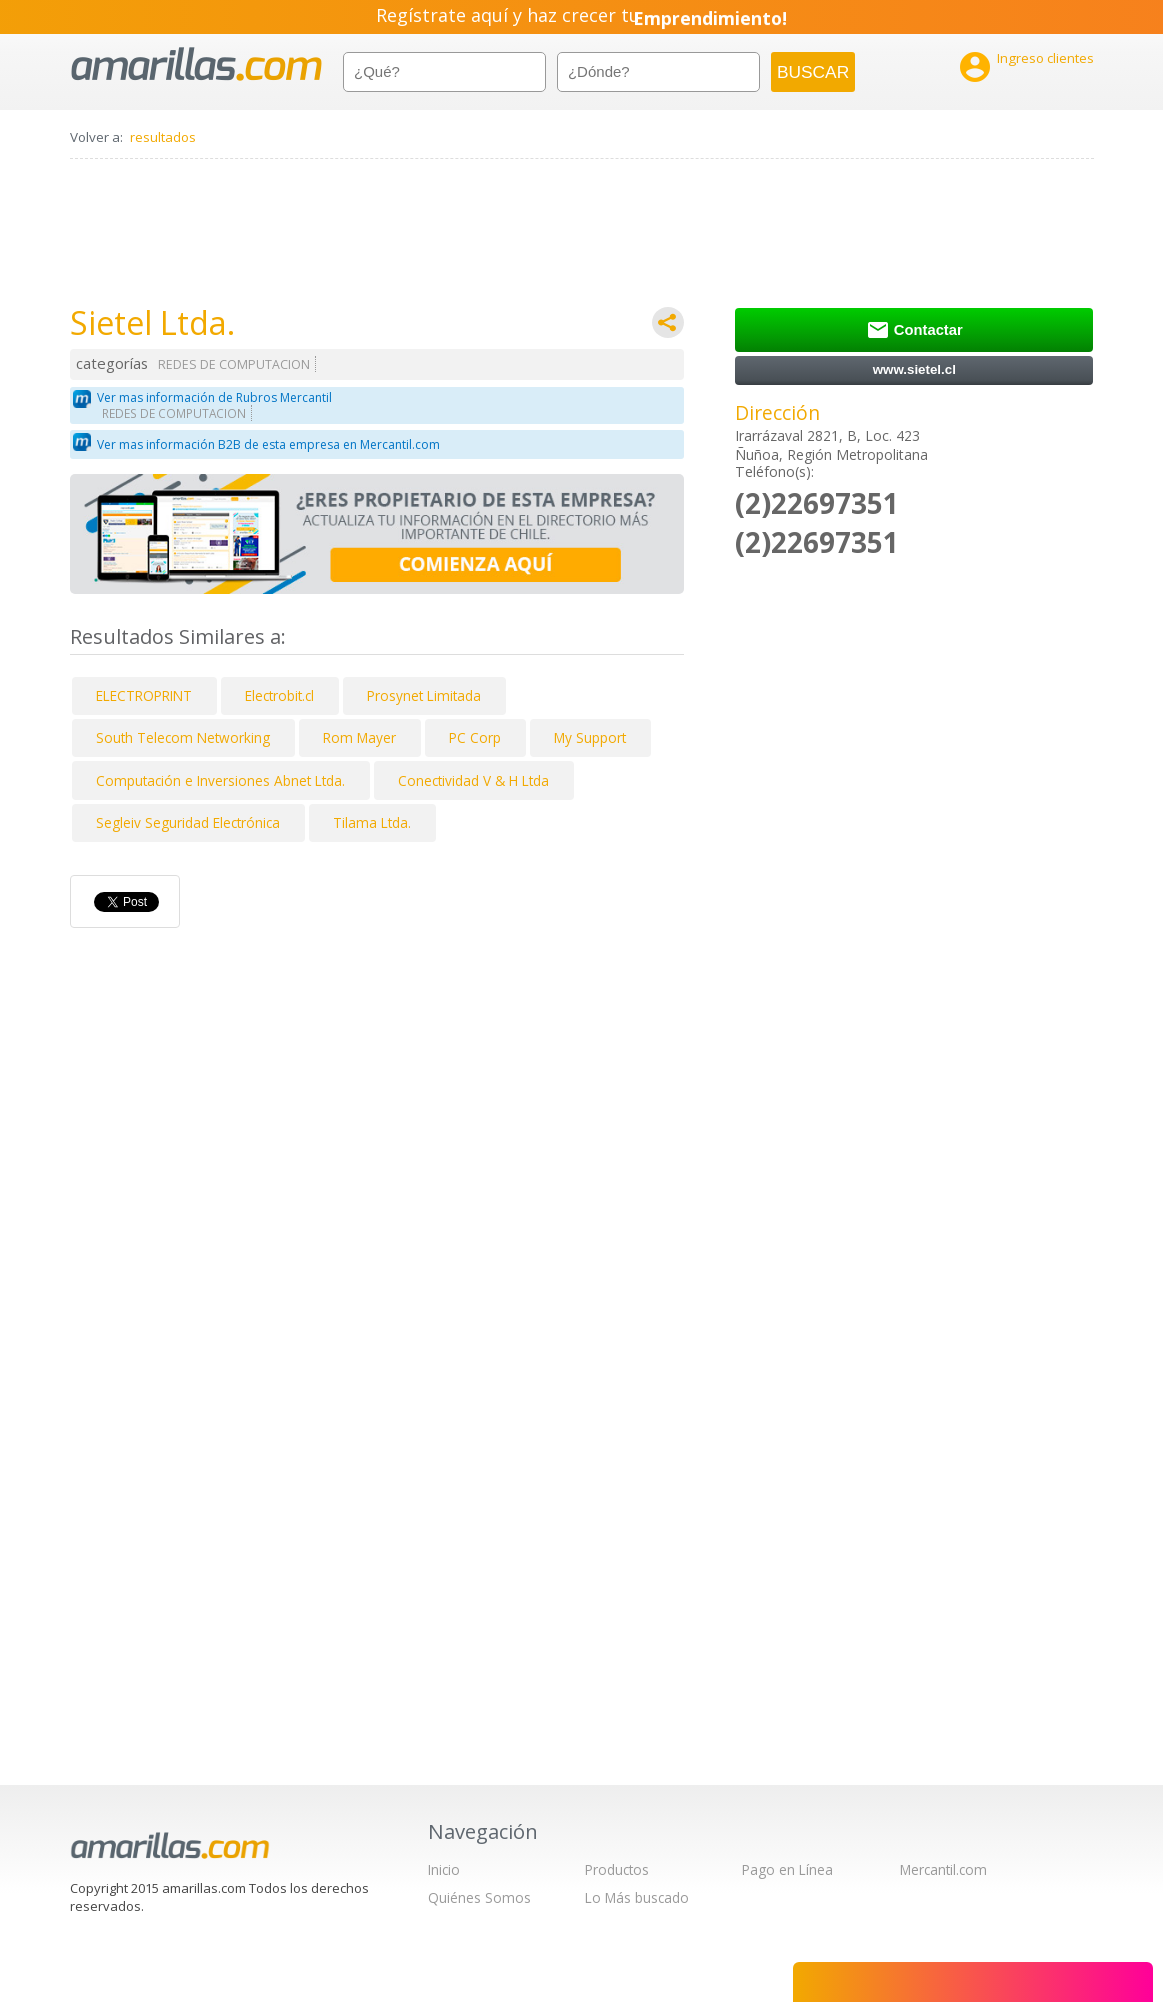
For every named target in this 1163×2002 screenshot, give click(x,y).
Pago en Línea (787, 1869)
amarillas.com (196, 64)
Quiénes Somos (479, 1897)
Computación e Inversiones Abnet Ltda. (220, 780)
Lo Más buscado (637, 1897)
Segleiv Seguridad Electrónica (188, 822)
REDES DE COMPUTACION (234, 364)
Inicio (444, 1869)
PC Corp (475, 737)
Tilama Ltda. (372, 822)
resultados (163, 137)
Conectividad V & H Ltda (473, 780)
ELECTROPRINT (144, 695)
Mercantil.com (943, 1869)
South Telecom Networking (183, 737)
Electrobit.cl (279, 695)
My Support (590, 737)
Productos (617, 1869)
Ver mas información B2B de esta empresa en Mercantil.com (268, 444)
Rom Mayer (359, 737)
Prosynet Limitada (424, 695)
